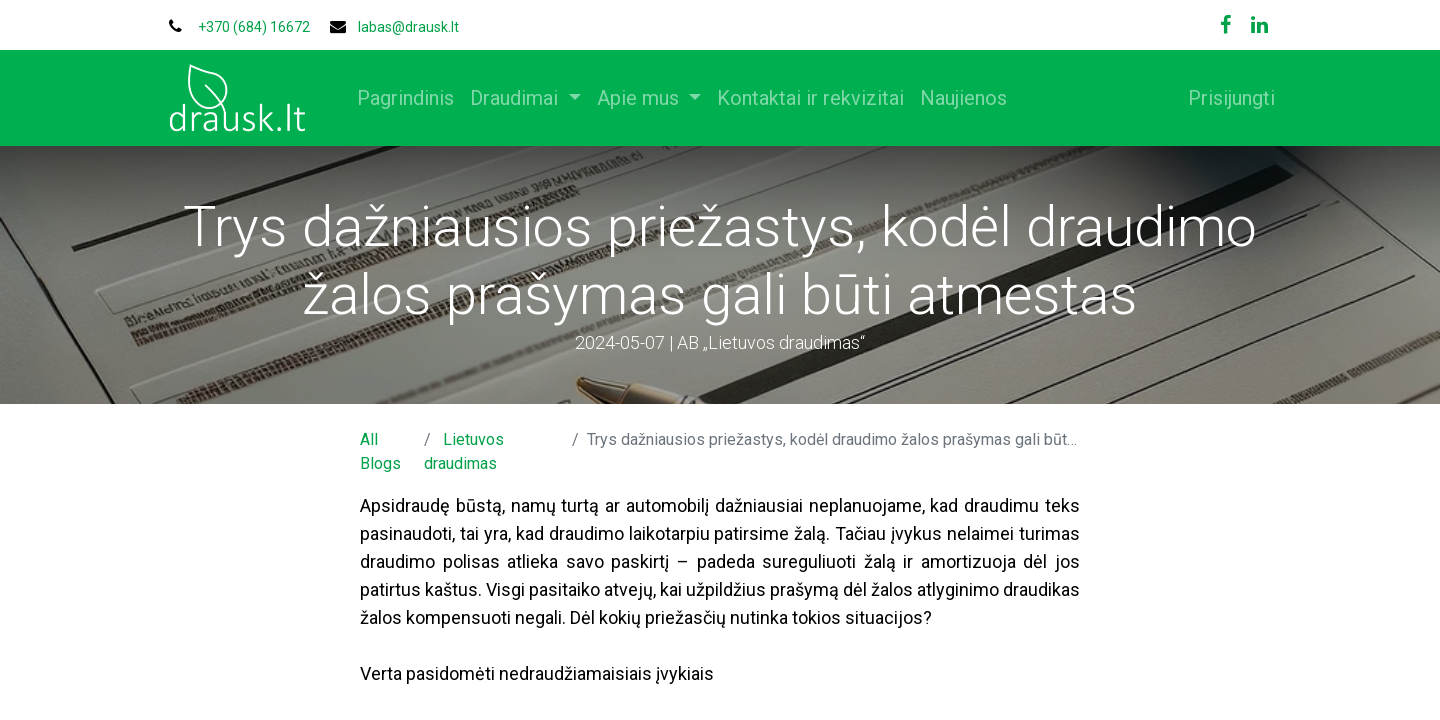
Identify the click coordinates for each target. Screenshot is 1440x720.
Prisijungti (1223, 98)
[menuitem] (413, 98)
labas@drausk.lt (408, 27)
